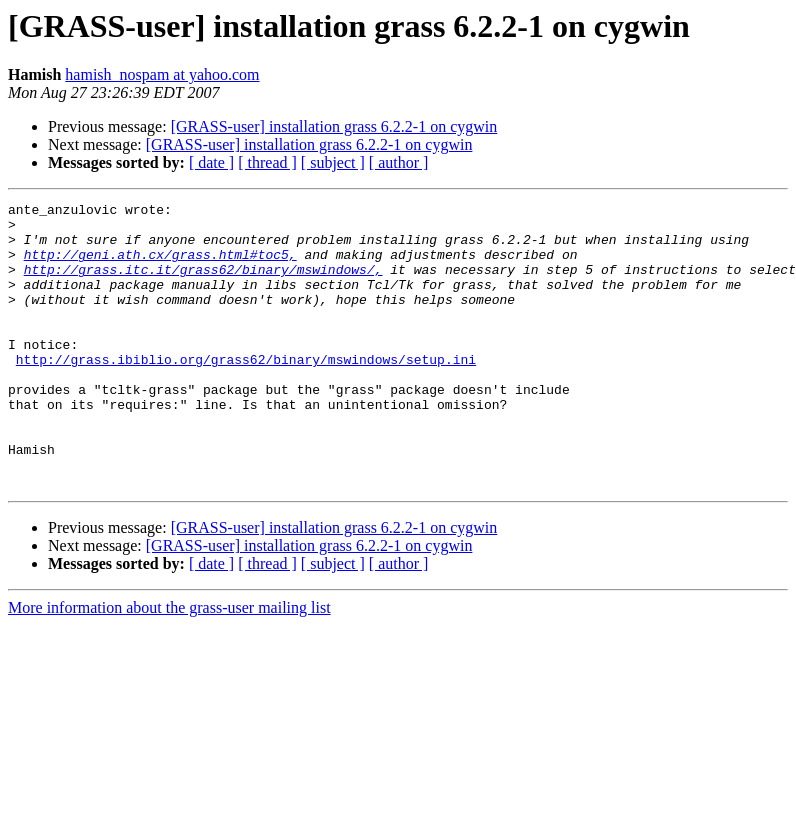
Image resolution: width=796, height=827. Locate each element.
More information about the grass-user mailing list (169, 664)
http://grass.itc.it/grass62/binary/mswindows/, (203, 284)
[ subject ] (333, 162)
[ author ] (399, 162)
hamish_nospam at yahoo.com (162, 74)
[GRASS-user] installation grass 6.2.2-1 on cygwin (334, 126)
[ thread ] (267, 162)
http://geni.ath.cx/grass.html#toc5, (160, 266)
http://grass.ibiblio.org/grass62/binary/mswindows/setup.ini (246, 392)
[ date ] (211, 162)
